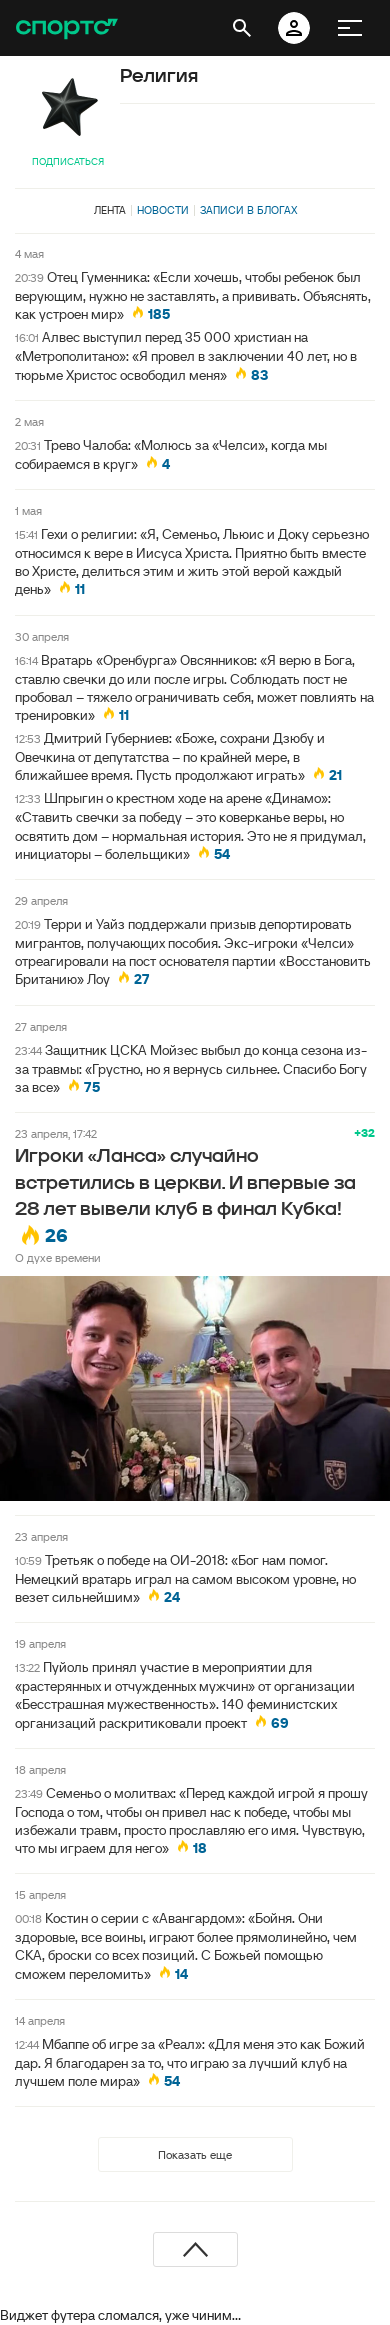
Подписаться (68, 161)
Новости (163, 210)
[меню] (350, 28)
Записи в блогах (248, 210)
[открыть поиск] (242, 28)
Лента (110, 210)
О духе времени (58, 1257)
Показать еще (195, 2154)
